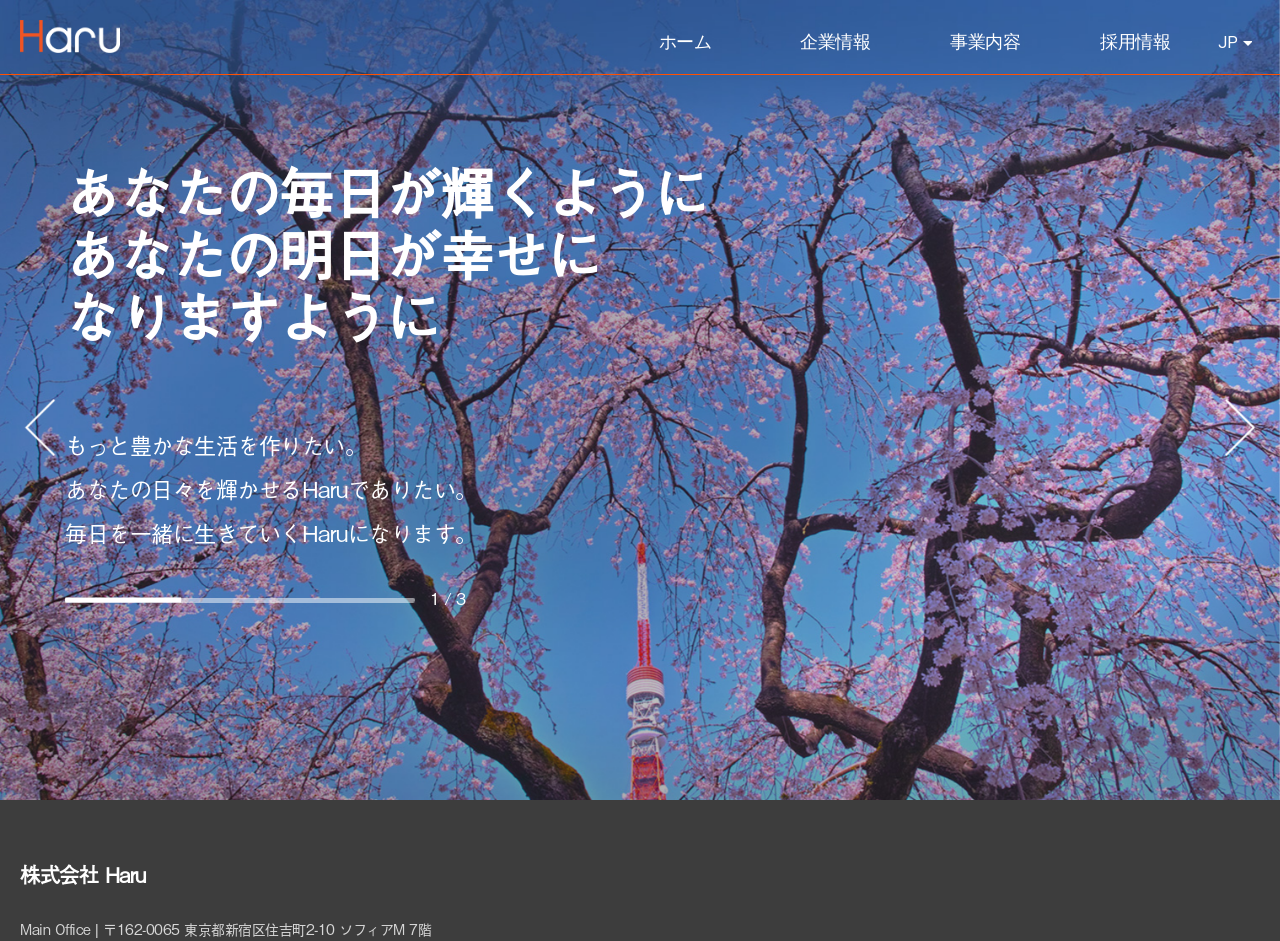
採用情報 (1135, 41)
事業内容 (985, 41)
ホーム (685, 41)
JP (1235, 42)
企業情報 (835, 41)
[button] (40, 428)
